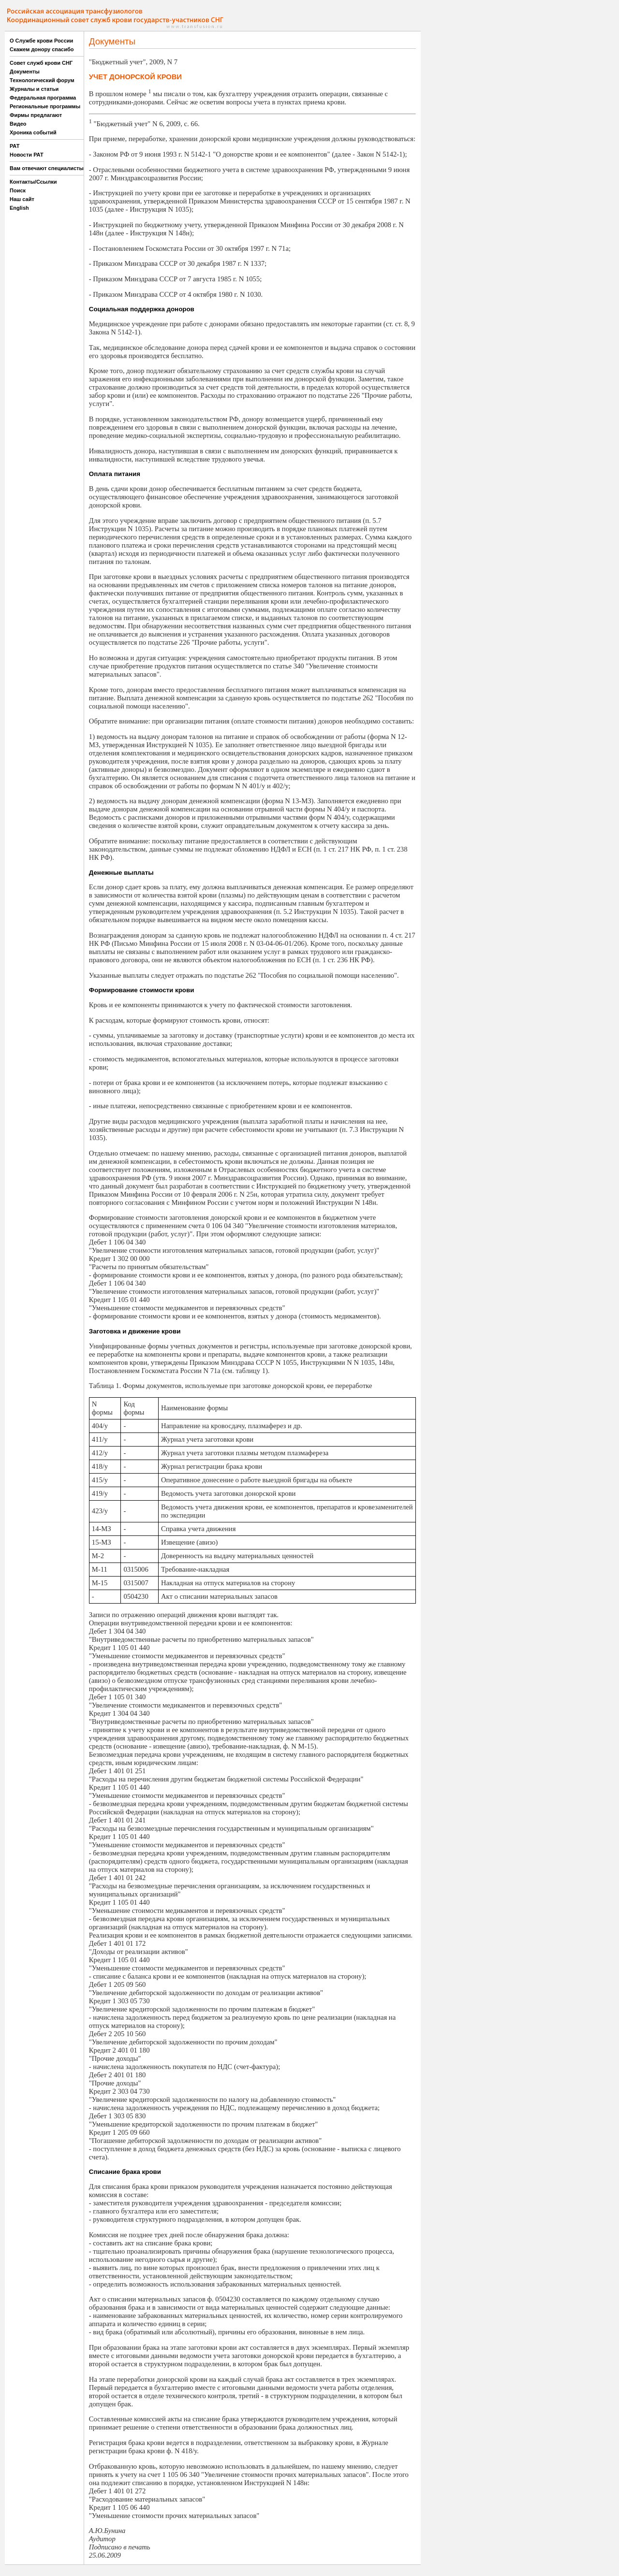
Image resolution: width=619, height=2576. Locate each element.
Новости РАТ (27, 155)
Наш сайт (22, 199)
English (19, 208)
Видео (18, 124)
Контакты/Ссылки (33, 182)
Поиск (18, 190)
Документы (25, 71)
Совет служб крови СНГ (41, 63)
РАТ (15, 146)
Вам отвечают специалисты (47, 168)
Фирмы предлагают (36, 115)
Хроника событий (33, 132)
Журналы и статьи (34, 89)
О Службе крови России (41, 40)
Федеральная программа (43, 98)
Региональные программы (45, 106)
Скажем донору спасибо (42, 49)
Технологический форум (42, 80)
